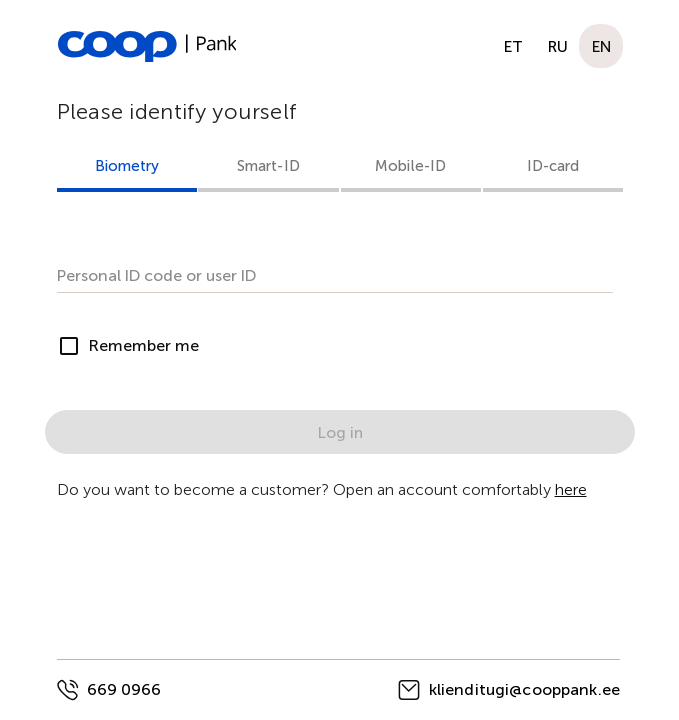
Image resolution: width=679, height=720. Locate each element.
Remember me (144, 345)
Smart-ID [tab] (267, 166)
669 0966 (124, 689)
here (571, 489)
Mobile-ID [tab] (410, 166)
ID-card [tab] (552, 166)
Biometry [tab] (126, 166)
